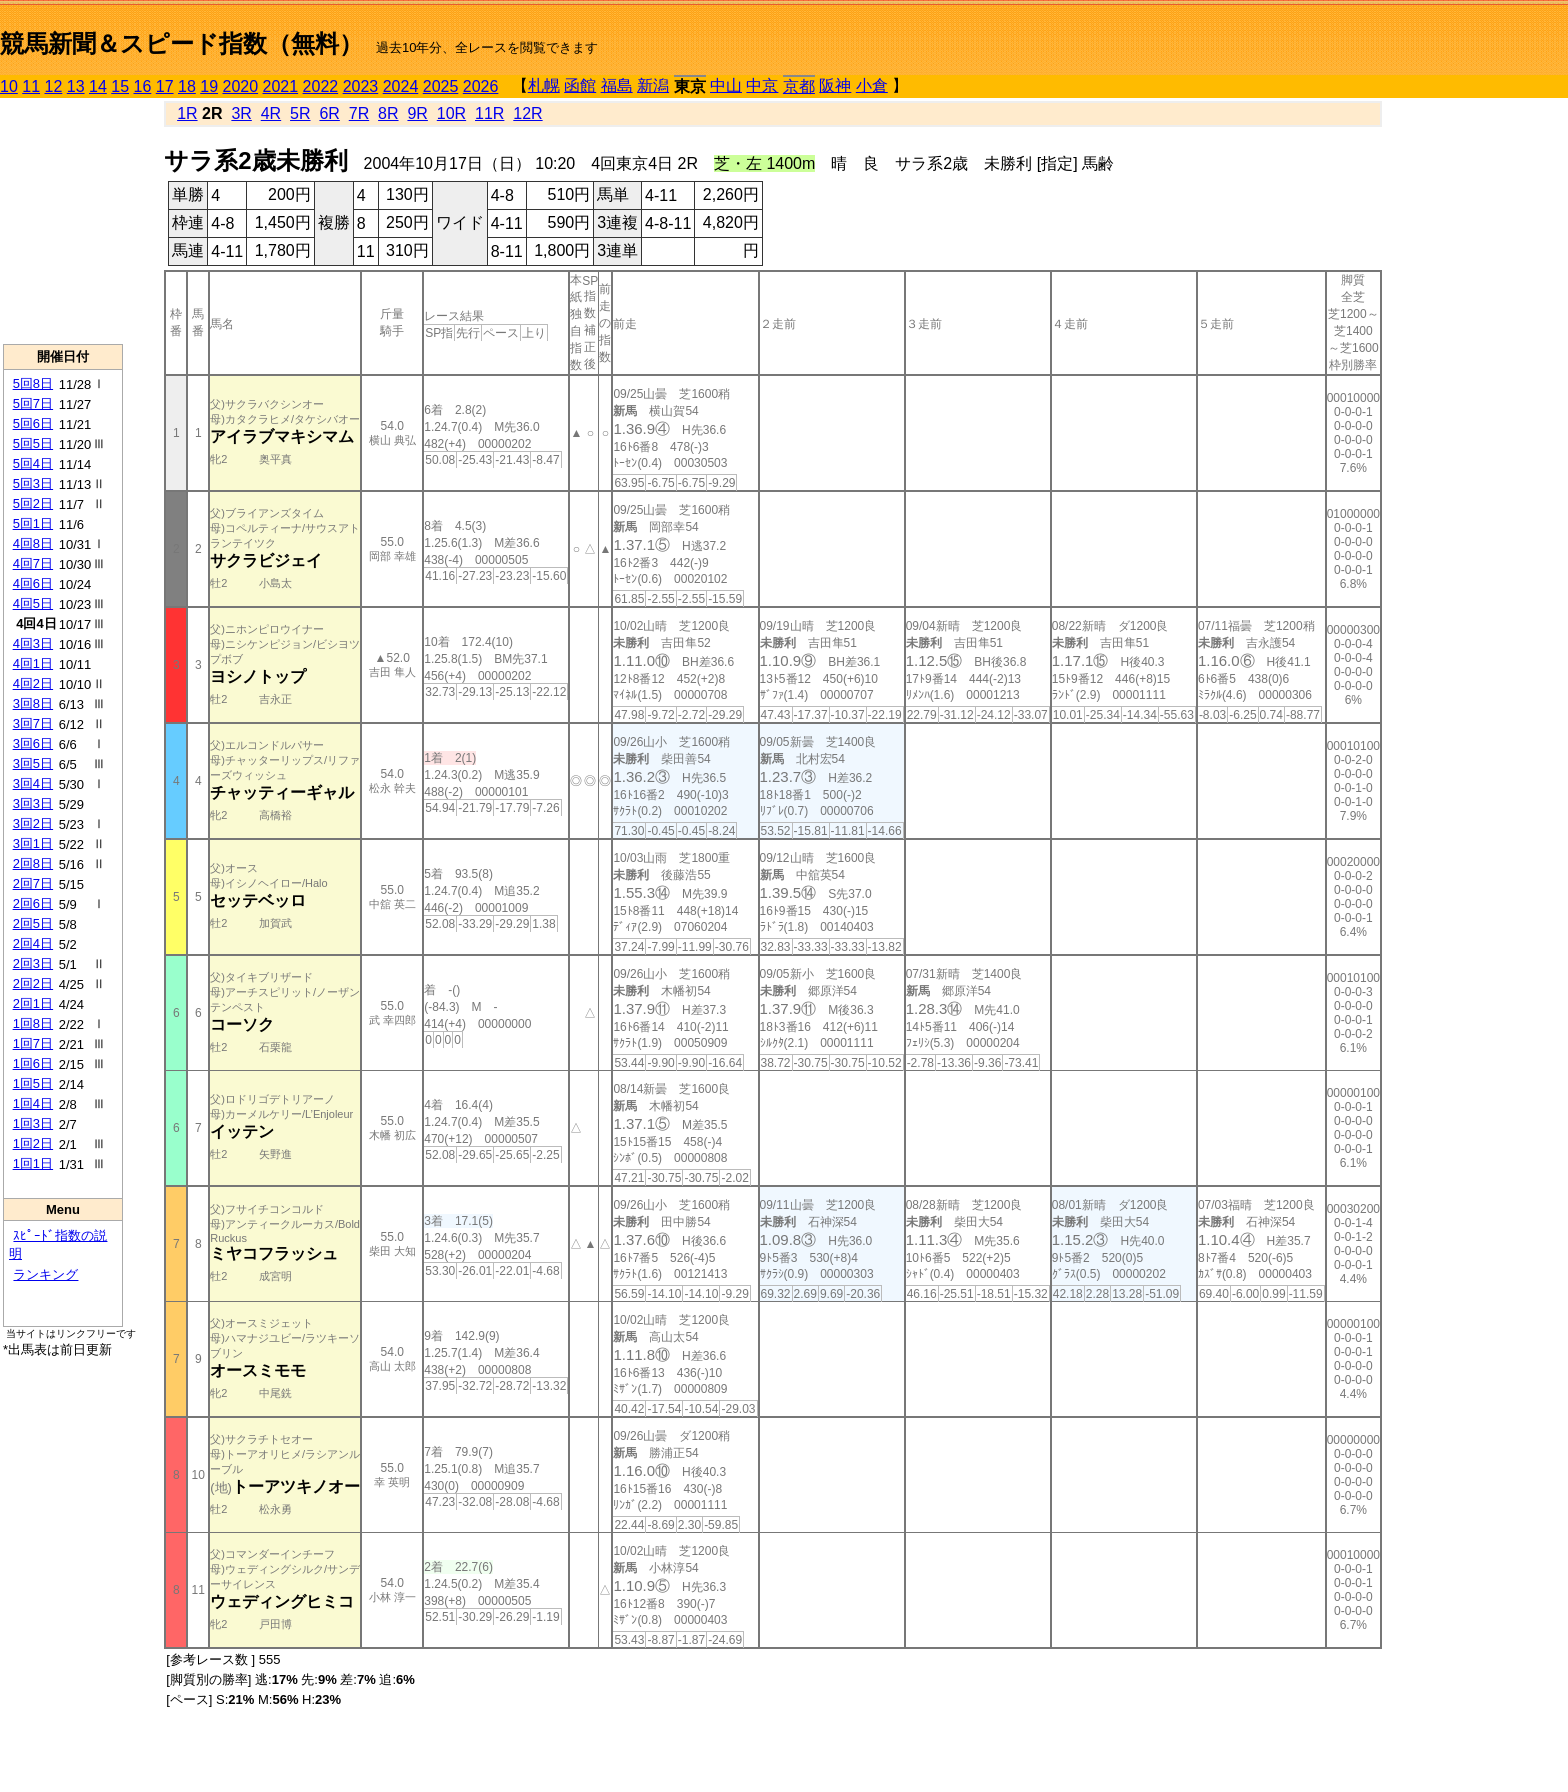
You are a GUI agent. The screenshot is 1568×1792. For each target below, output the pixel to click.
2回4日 (33, 943)
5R (300, 113)
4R (271, 113)
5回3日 (33, 483)
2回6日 (33, 903)
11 (31, 86)
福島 (617, 85)
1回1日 (33, 1163)
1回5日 (33, 1083)
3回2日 (33, 823)
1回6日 (33, 1063)
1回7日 (33, 1043)
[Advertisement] (63, 221)
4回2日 (33, 683)
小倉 (872, 85)
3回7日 (33, 723)
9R (417, 113)
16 (143, 86)
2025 (441, 86)
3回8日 (33, 703)
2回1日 (33, 1003)
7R (359, 113)
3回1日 (33, 843)
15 (120, 86)
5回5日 (33, 443)
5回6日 (33, 423)
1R (187, 113)
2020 (241, 86)
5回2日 (33, 503)
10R (451, 113)
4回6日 (33, 583)
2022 (321, 86)
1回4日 (33, 1103)
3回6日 (33, 743)
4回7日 (33, 563)
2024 (401, 86)
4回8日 (33, 543)
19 (209, 86)
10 (9, 86)
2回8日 (33, 863)
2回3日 (33, 963)
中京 (762, 85)
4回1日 (33, 663)
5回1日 (33, 523)
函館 (580, 85)
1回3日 (33, 1123)
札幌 (544, 85)
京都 (799, 86)
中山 (726, 85)
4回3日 (33, 643)
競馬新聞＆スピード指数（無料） (181, 43)
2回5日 (33, 923)
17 (165, 86)
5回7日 (33, 403)
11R (489, 113)
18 (187, 86)
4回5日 (33, 603)
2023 (361, 86)
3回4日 (33, 783)
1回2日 (33, 1143)
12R (527, 113)
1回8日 (33, 1023)
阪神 (835, 85)
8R (388, 113)
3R (241, 113)
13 (76, 86)
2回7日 (33, 883)
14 (98, 86)
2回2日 (33, 983)
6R (329, 113)
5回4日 (33, 463)
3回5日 (33, 763)
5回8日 (33, 383)
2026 (481, 86)
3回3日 (33, 803)
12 (54, 86)
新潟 (653, 85)
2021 (281, 86)
